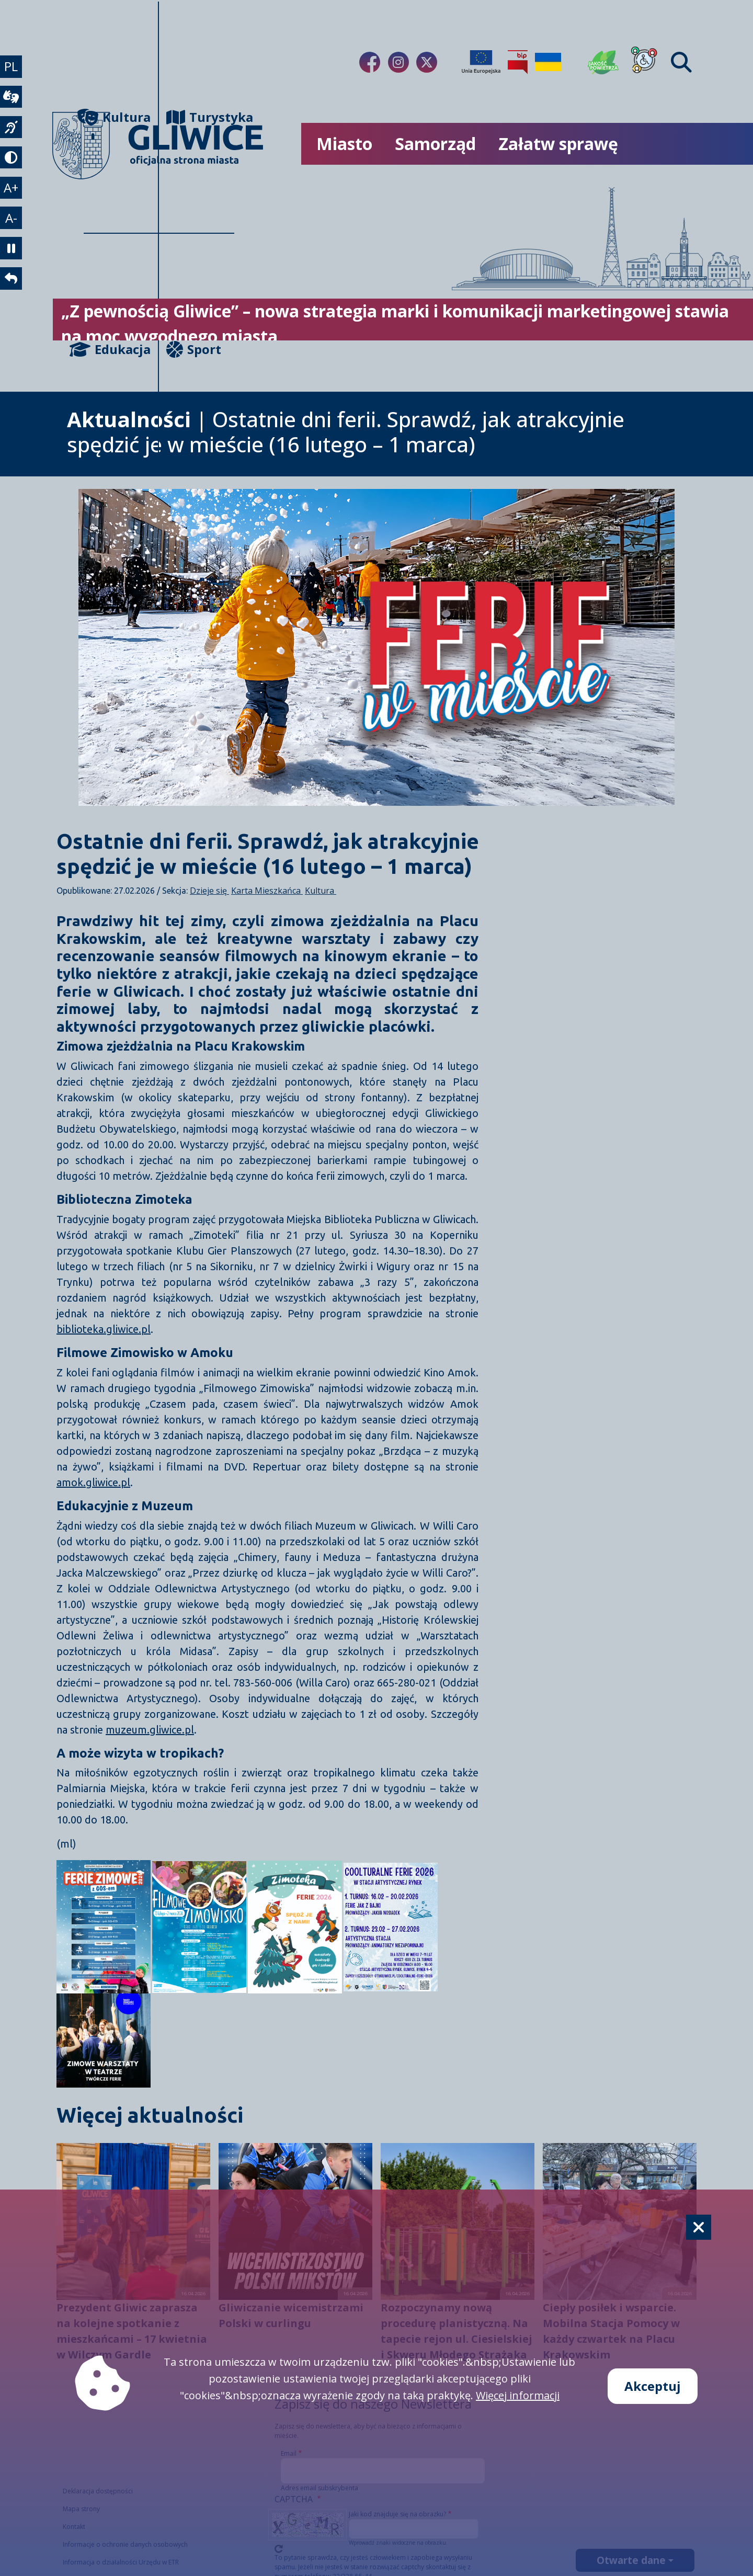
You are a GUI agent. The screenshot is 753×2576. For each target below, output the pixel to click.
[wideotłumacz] (12, 102)
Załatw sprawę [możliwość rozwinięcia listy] (558, 143)
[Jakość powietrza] (603, 62)
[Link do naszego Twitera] (426, 62)
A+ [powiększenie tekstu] (12, 202)
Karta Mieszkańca (267, 890)
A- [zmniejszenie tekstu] (13, 235)
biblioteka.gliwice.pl (103, 1329)
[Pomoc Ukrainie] (548, 62)
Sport (193, 349)
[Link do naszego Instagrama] (398, 62)
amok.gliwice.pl (93, 1482)
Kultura (117, 117)
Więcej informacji (518, 2395)
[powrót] (12, 302)
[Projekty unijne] (481, 62)
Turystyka (200, 117)
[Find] (681, 62)
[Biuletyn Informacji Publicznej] (518, 62)
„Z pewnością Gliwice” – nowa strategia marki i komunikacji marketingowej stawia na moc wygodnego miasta (395, 323)
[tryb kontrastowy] (12, 168)
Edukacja (117, 349)
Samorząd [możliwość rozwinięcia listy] (435, 143)
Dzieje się (209, 890)
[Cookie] (698, 2227)
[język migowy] (12, 135)
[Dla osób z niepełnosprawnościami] (644, 62)
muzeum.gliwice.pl (150, 1730)
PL (12, 68)
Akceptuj (652, 2386)
